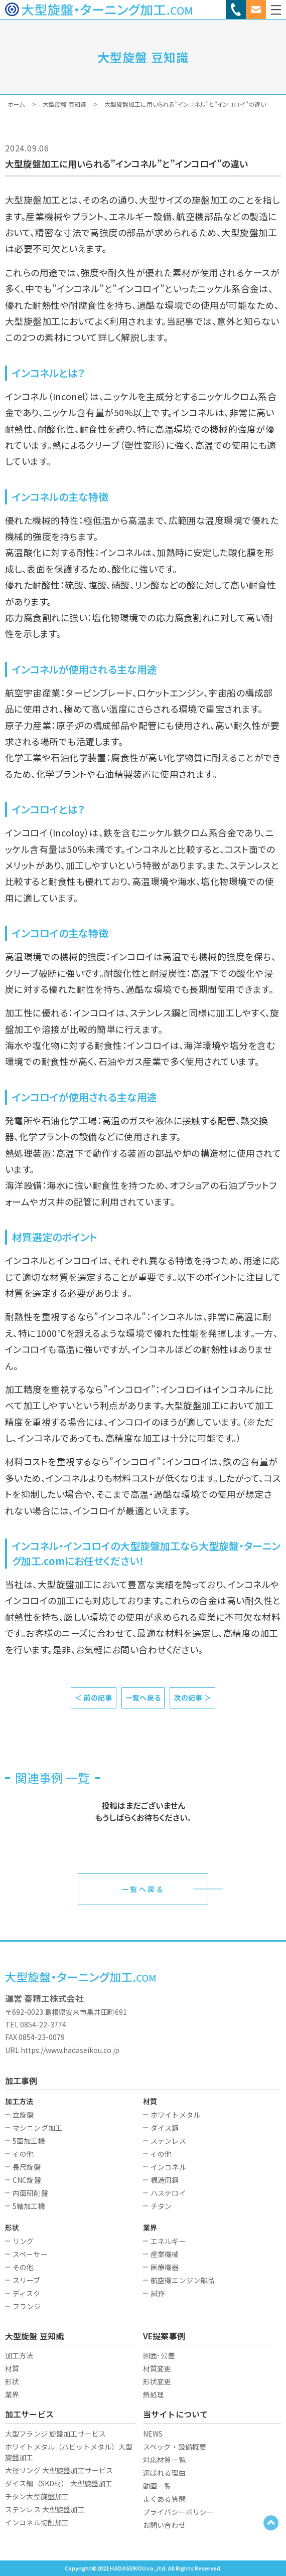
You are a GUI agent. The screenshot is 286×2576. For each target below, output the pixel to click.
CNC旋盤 (27, 2180)
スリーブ (27, 2280)
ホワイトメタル (175, 2115)
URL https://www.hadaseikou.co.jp (62, 2050)
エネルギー (168, 2241)
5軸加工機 (29, 2206)
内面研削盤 (30, 2193)
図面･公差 (159, 2355)
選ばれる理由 (164, 2473)
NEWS (153, 2434)
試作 (158, 2293)
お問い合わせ (164, 2525)
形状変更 (157, 2381)
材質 (12, 2368)
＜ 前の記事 (93, 1697)
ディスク (27, 2293)
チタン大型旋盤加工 (37, 2496)
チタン (161, 2206)
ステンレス (168, 2141)
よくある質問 (164, 2499)
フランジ (27, 2306)
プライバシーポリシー (178, 2512)
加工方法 (19, 2355)
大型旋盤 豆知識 (34, 2336)
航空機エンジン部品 (182, 2280)
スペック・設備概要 (174, 2447)
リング (23, 2241)
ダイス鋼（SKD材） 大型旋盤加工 (58, 2483)
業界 (12, 2394)
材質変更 (157, 2368)
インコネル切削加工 (37, 2522)
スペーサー (30, 2254)
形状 (12, 2381)
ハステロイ (168, 2193)
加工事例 (21, 2081)
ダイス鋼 (165, 2128)
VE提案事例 (164, 2336)
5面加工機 (29, 2141)
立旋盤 (23, 2115)
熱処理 (153, 2394)
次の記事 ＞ (192, 1697)
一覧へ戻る (143, 1697)
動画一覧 (157, 2486)
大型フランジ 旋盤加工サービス (55, 2434)
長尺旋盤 (27, 2167)
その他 (23, 2154)
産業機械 (165, 2254)
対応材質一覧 (164, 2460)
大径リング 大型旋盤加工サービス (59, 2470)
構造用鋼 (165, 2180)
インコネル (168, 2167)
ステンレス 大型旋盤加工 (45, 2509)
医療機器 (165, 2267)
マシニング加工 (37, 2128)
